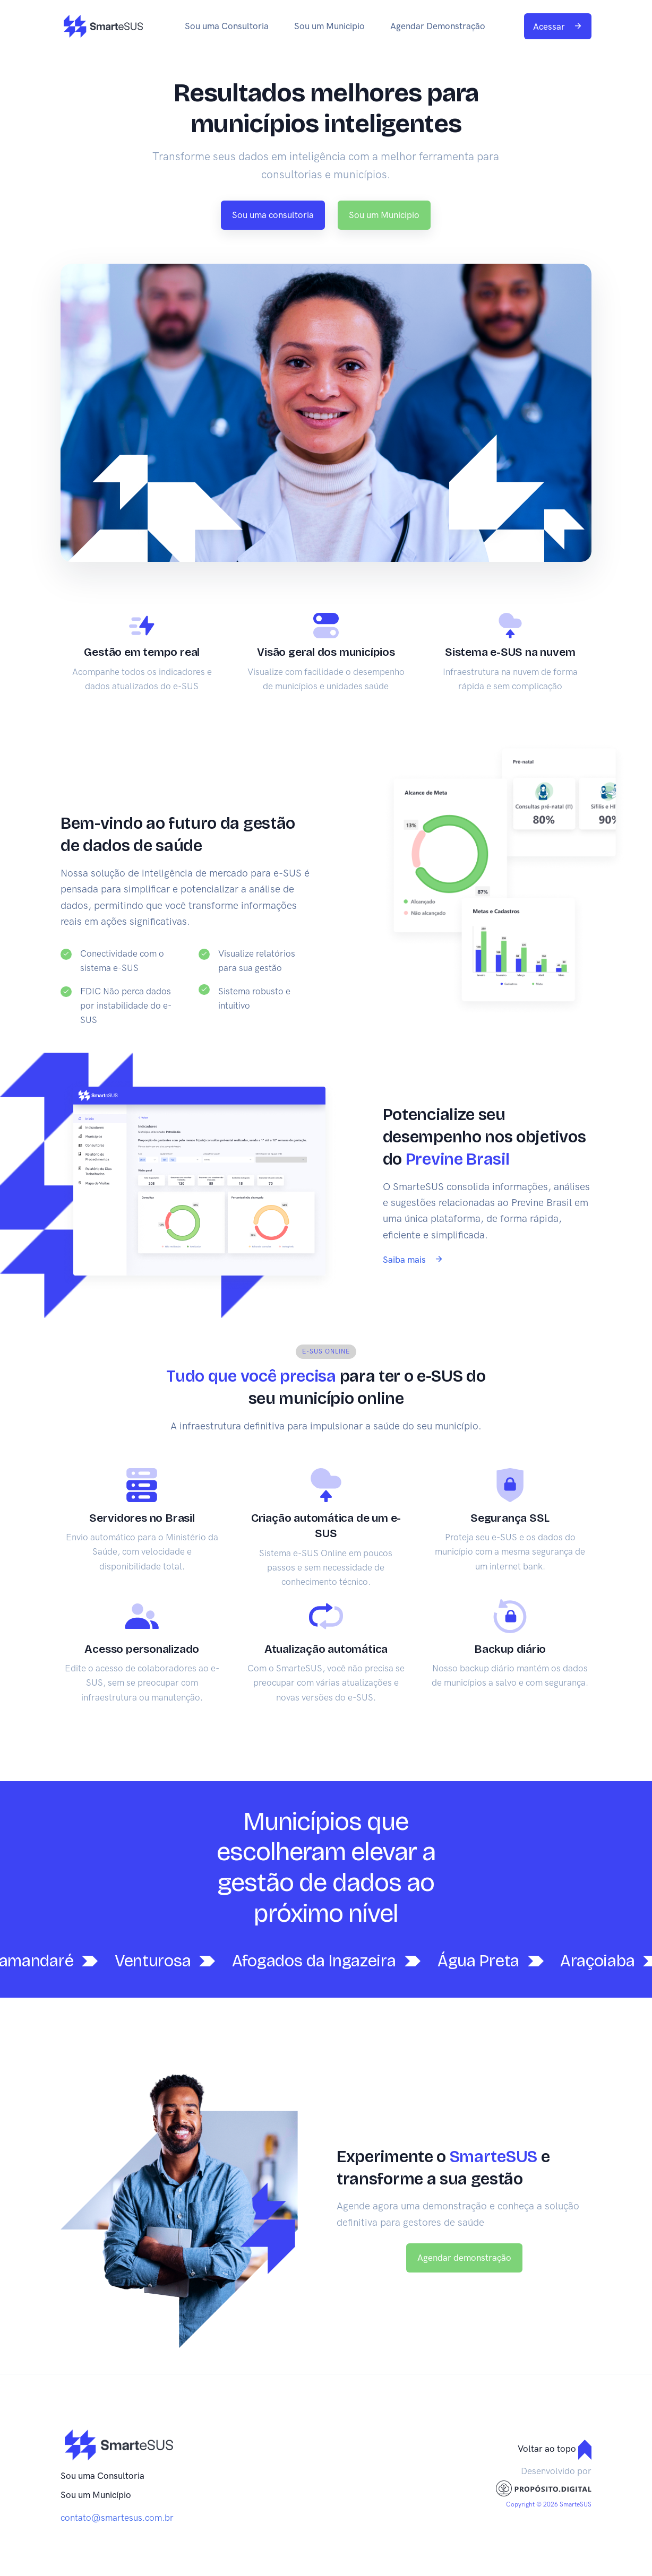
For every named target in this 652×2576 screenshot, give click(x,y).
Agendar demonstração (464, 2257)
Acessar (557, 26)
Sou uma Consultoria (227, 26)
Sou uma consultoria (273, 215)
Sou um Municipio (329, 26)
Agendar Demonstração (437, 26)
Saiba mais (413, 1259)
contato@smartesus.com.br (117, 2517)
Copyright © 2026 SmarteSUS (548, 2504)
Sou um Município (96, 2495)
